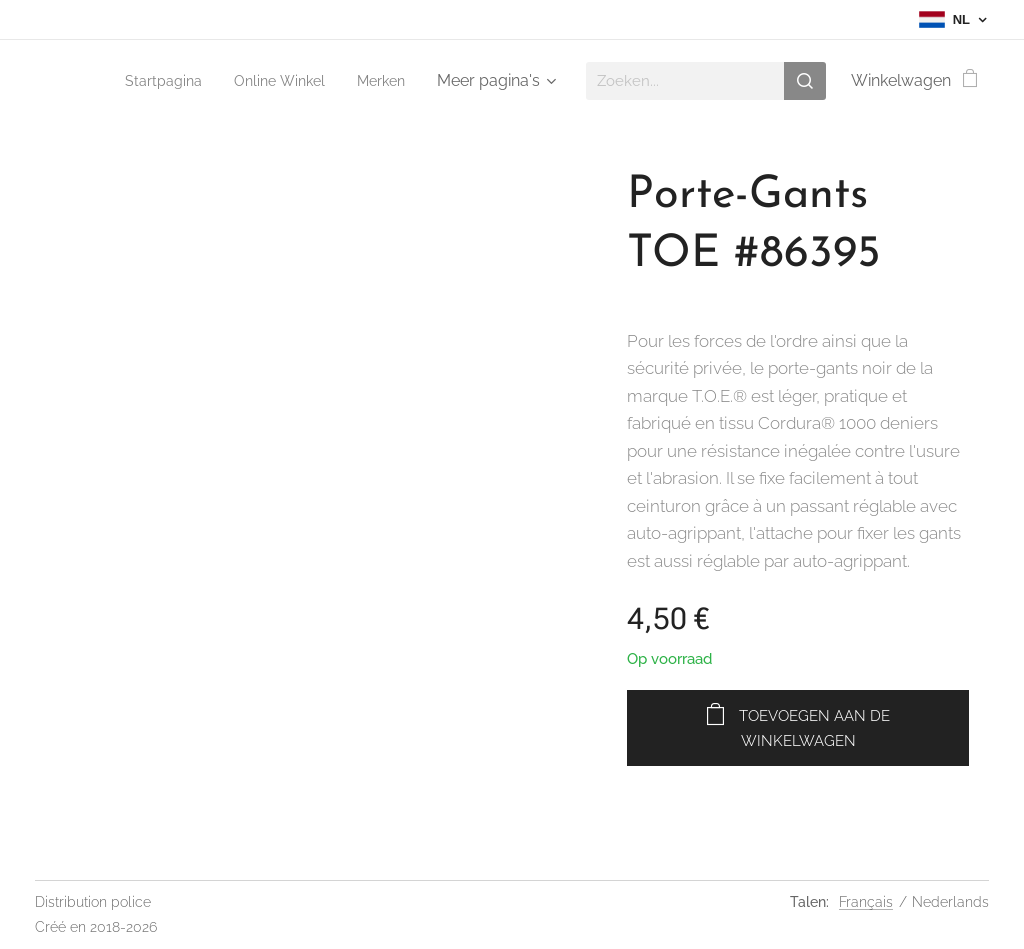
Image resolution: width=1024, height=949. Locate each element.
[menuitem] (150, 81)
